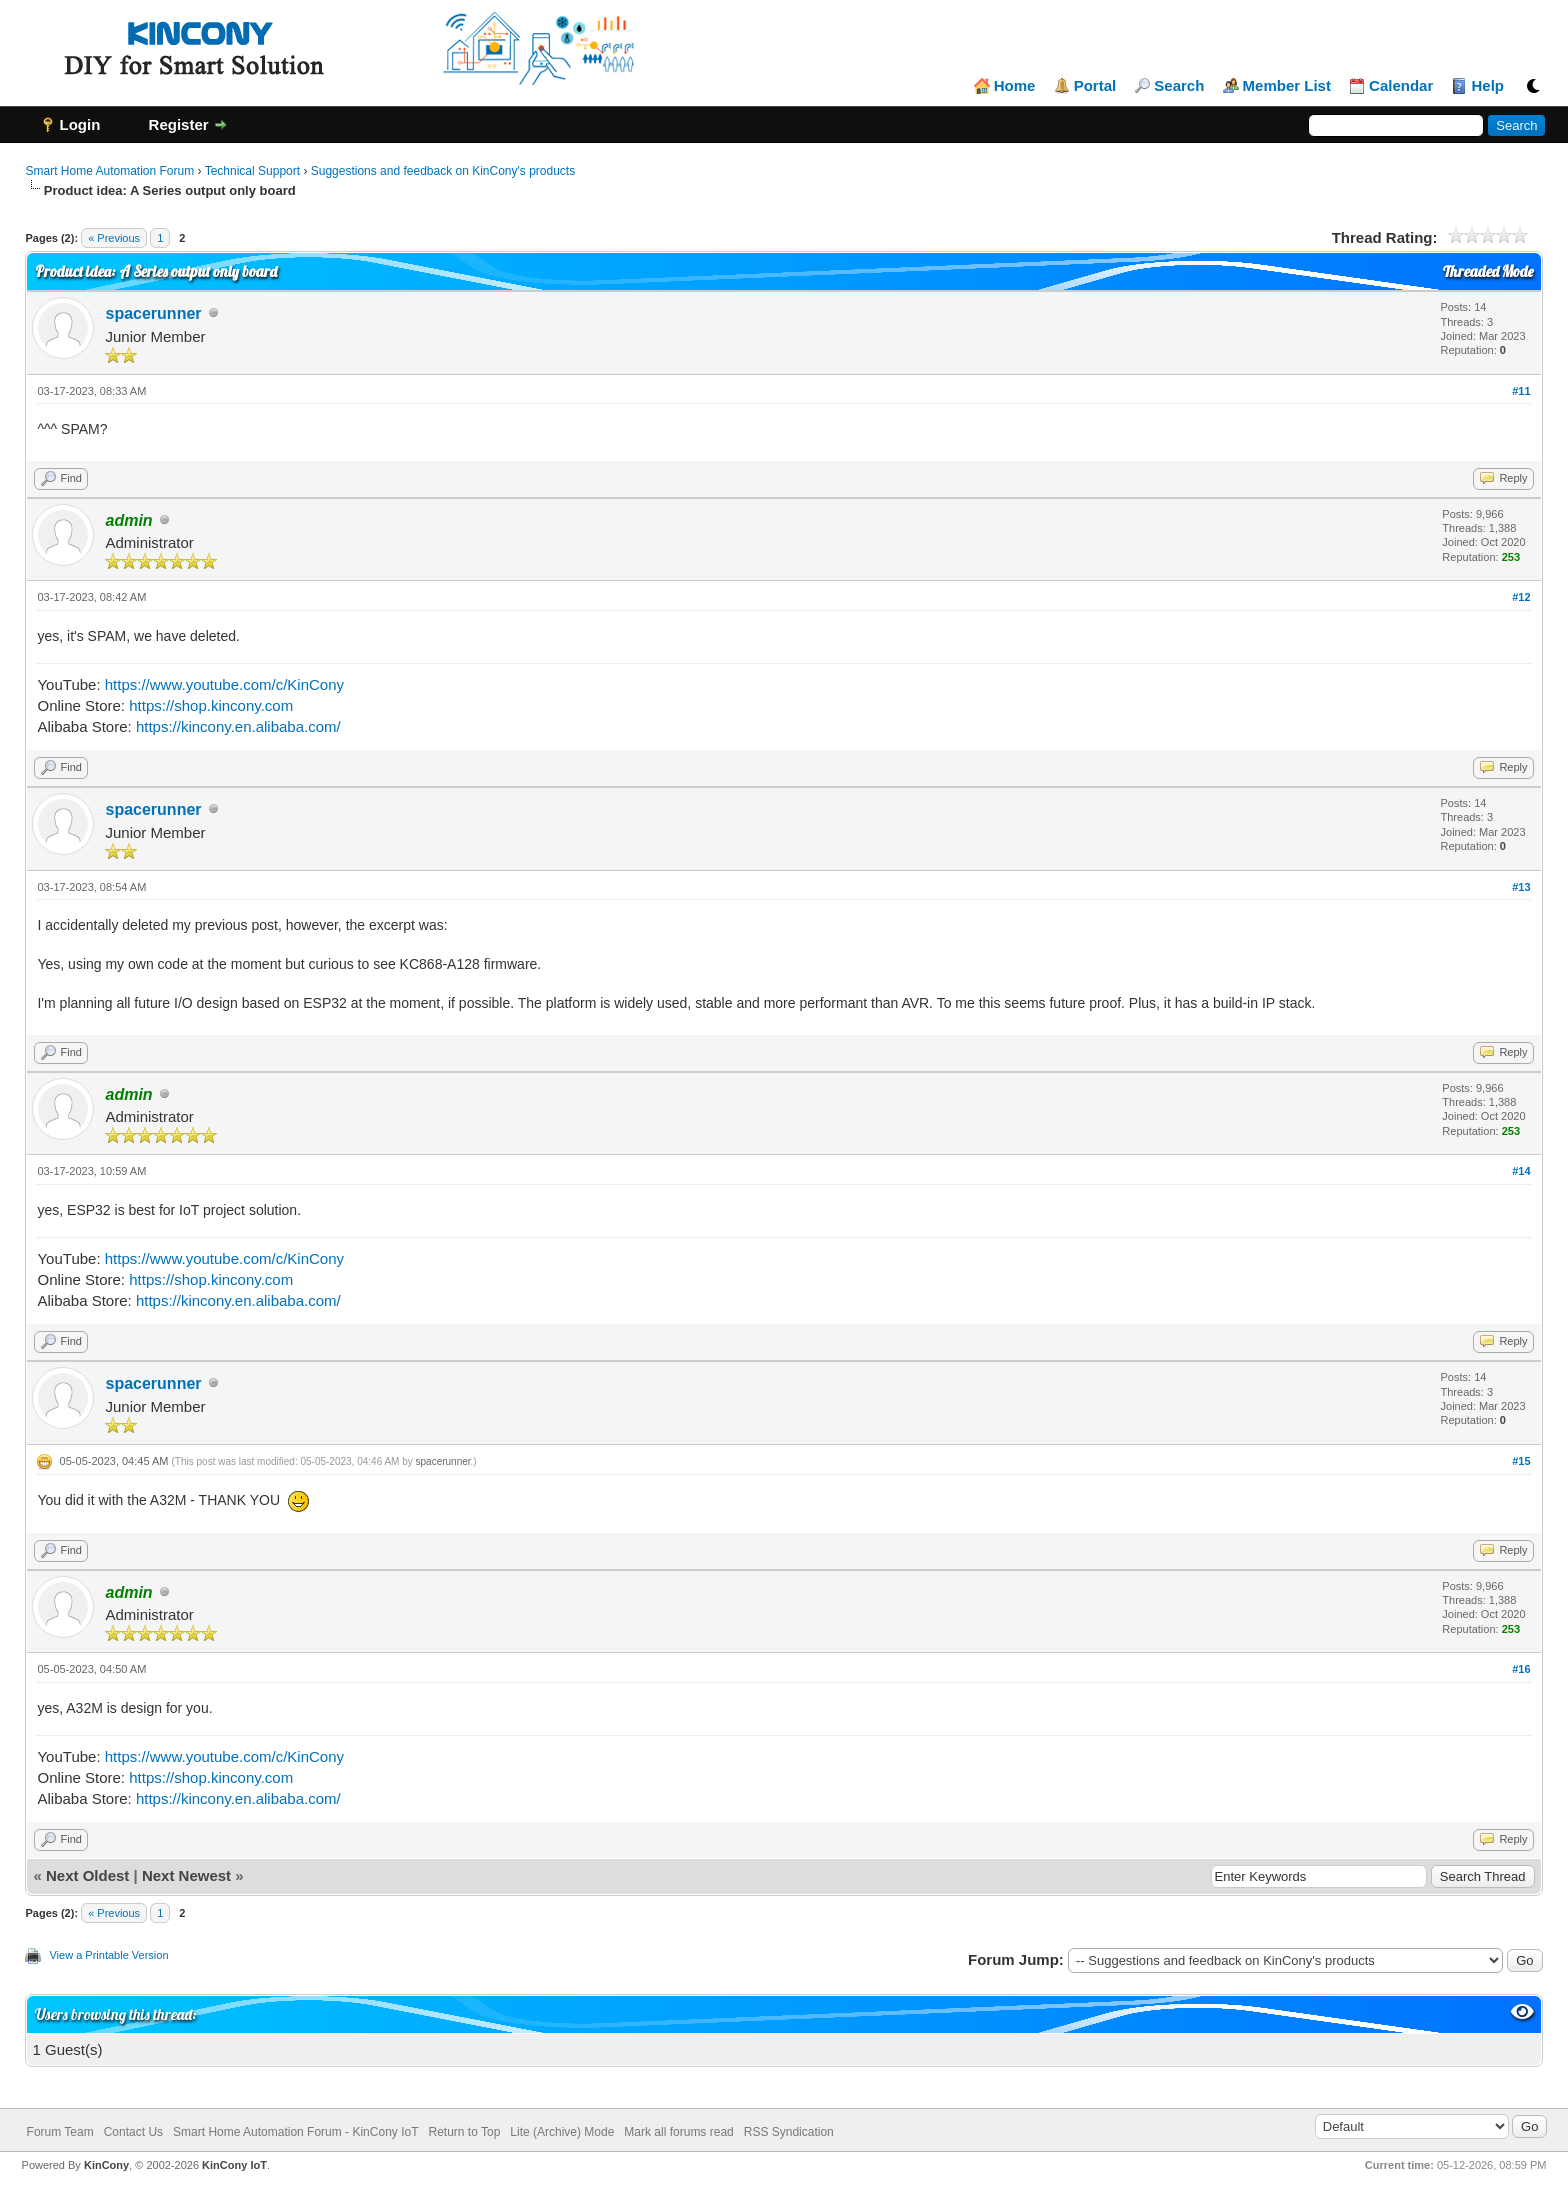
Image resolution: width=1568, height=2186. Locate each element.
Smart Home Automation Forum (109, 171)
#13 (1521, 887)
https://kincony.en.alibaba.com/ (238, 726)
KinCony (106, 2165)
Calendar (1401, 86)
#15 (1521, 1461)
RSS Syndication (789, 2132)
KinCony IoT (234, 2165)
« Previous (114, 238)
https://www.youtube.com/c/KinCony (224, 684)
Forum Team (60, 2132)
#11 (1521, 391)
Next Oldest (87, 1875)
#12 (1521, 597)
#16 (1521, 1669)
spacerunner (153, 313)
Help (1487, 86)
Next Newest (186, 1875)
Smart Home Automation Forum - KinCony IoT (295, 2132)
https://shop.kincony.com (211, 705)
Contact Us (133, 2132)
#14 (1521, 1171)
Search (1179, 86)
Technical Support (252, 171)
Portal (1095, 86)
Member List (1287, 86)
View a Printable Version (108, 1955)
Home (1015, 86)
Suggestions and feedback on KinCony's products (443, 171)
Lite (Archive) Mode (562, 2132)
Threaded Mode (1488, 271)
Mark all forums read (678, 2132)
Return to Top (464, 2132)
